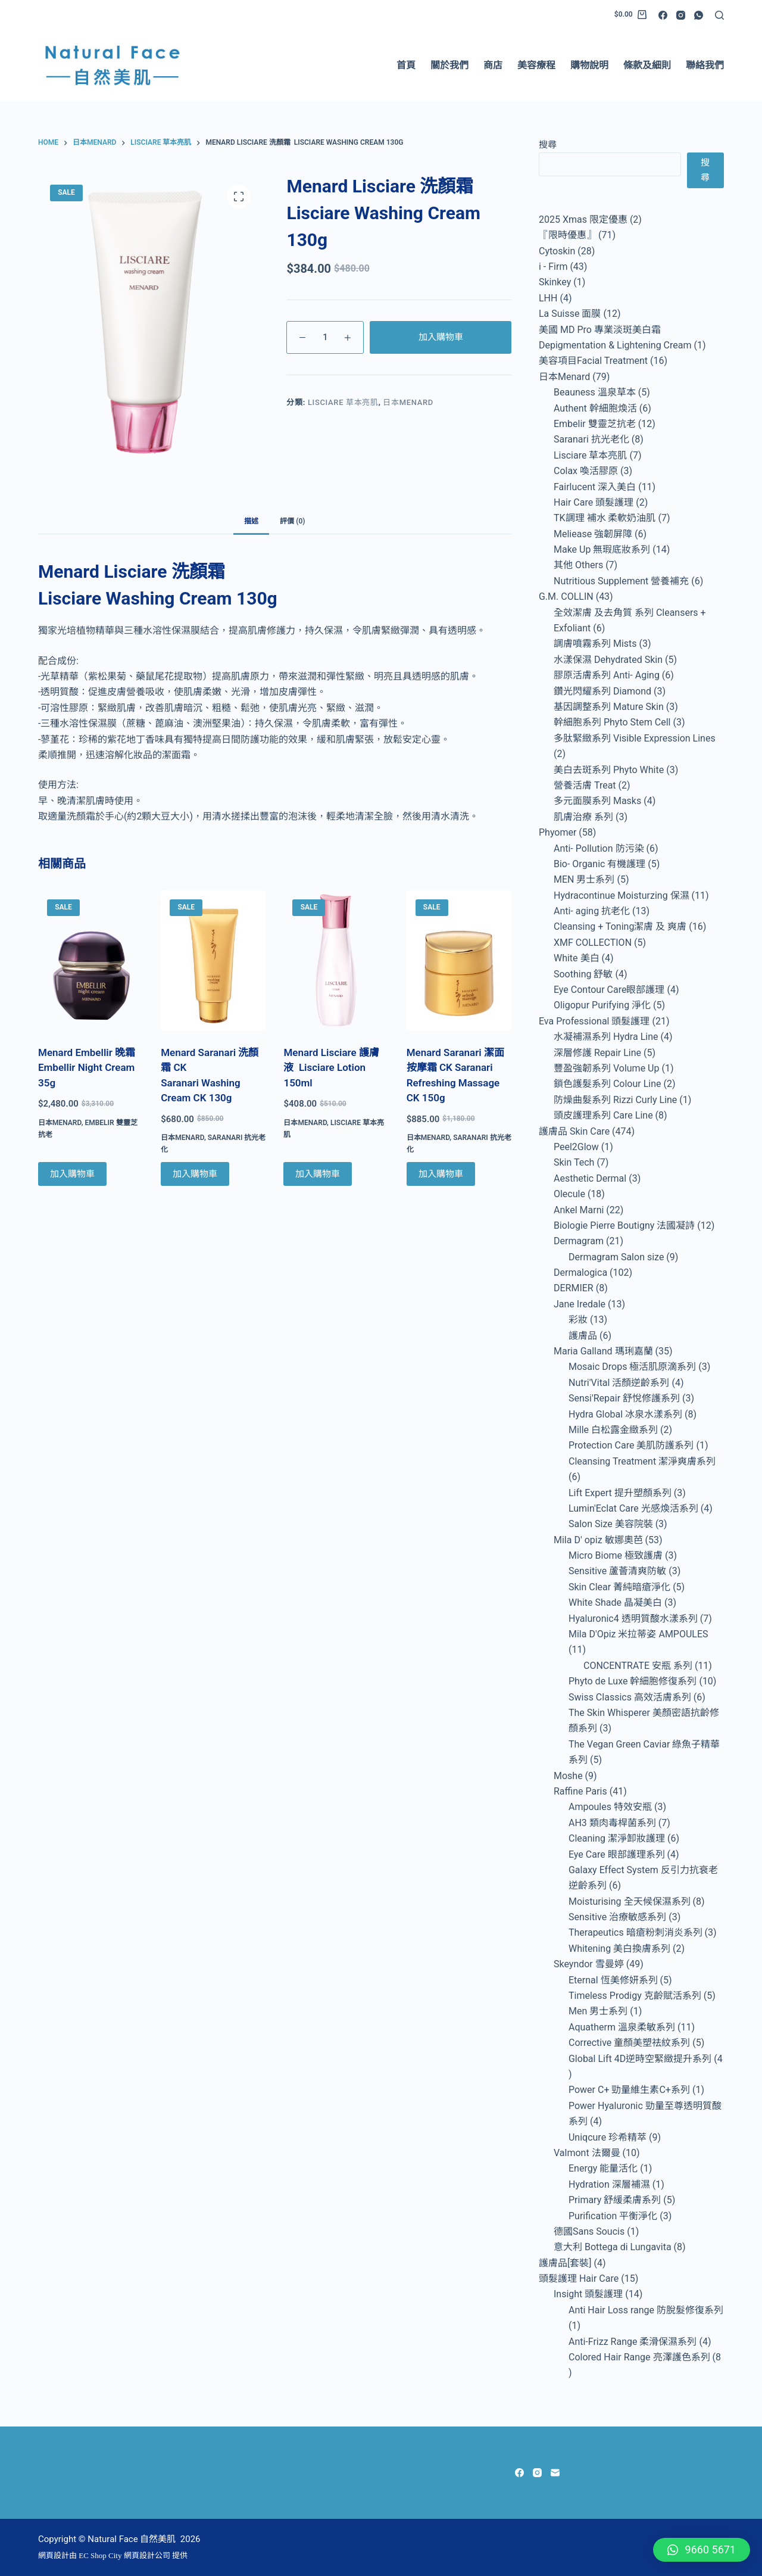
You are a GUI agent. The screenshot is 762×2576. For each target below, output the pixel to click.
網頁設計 (53, 2555)
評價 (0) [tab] (292, 521)
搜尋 (548, 144)
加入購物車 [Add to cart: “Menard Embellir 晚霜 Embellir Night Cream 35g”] (72, 1174)
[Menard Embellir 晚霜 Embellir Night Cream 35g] (90, 960)
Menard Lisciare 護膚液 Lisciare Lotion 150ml (331, 1067)
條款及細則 (647, 65)
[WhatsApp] (698, 15)
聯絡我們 (705, 65)
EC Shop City (101, 2555)
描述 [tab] (251, 521)
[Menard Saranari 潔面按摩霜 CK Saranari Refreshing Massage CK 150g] (459, 960)
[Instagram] (680, 15)
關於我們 (449, 65)
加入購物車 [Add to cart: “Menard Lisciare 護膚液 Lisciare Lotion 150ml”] (317, 1174)
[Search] (719, 15)
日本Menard (408, 402)
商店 (492, 65)
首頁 (406, 65)
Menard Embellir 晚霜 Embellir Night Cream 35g (86, 1067)
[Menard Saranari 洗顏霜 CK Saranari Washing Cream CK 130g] (213, 960)
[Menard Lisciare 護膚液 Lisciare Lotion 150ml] (335, 960)
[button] (701, 2550)
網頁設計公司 (147, 2555)
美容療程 (536, 65)
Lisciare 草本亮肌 (343, 402)
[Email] (555, 2472)
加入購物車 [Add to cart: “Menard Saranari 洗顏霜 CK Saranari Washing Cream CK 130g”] (195, 1174)
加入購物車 (441, 337)
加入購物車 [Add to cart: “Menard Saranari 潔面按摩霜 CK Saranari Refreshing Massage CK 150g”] (441, 1174)
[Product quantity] (325, 337)
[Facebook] (662, 15)
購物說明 (589, 65)
